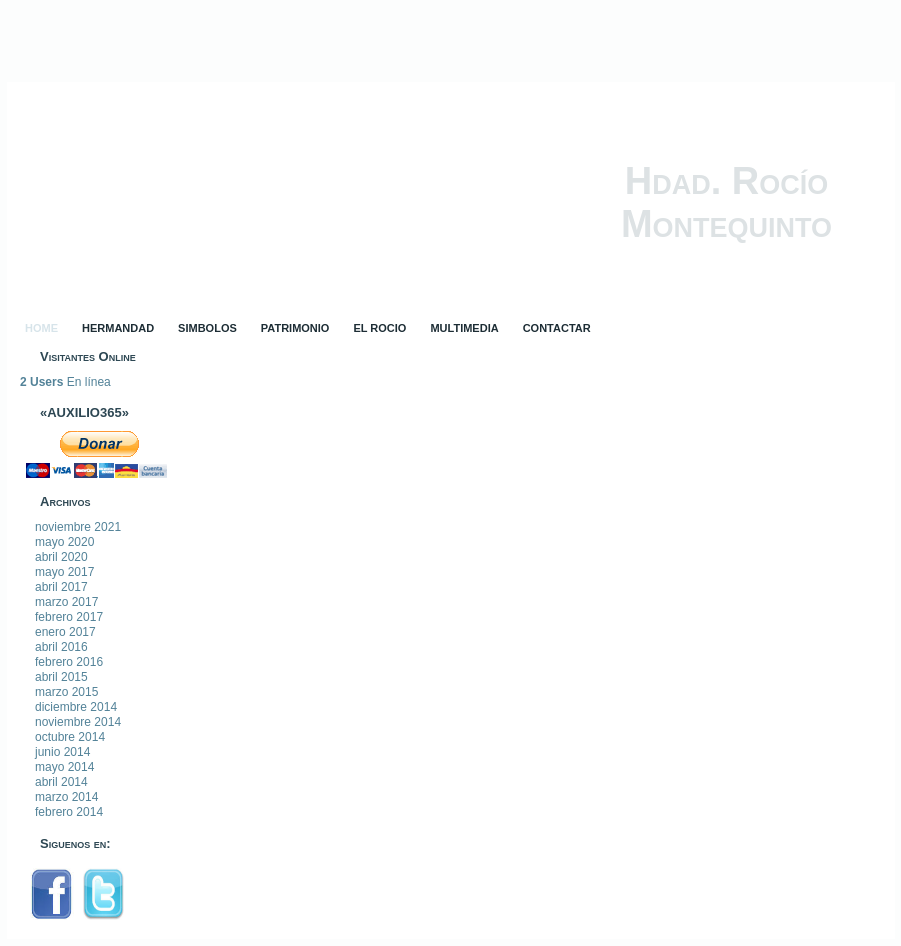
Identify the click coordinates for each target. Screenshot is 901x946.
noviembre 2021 (78, 527)
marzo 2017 (66, 602)
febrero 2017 (69, 617)
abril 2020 (61, 557)
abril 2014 (61, 782)
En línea (65, 382)
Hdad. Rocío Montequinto (726, 202)
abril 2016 (61, 647)
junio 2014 (62, 752)
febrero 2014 (69, 812)
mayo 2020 (64, 542)
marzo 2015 (66, 692)
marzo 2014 (66, 797)
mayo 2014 (64, 767)
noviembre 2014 (78, 722)
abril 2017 (61, 587)
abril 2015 (61, 677)
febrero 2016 (69, 662)
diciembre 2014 (76, 707)
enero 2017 (65, 632)
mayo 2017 (64, 572)
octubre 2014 (70, 737)
